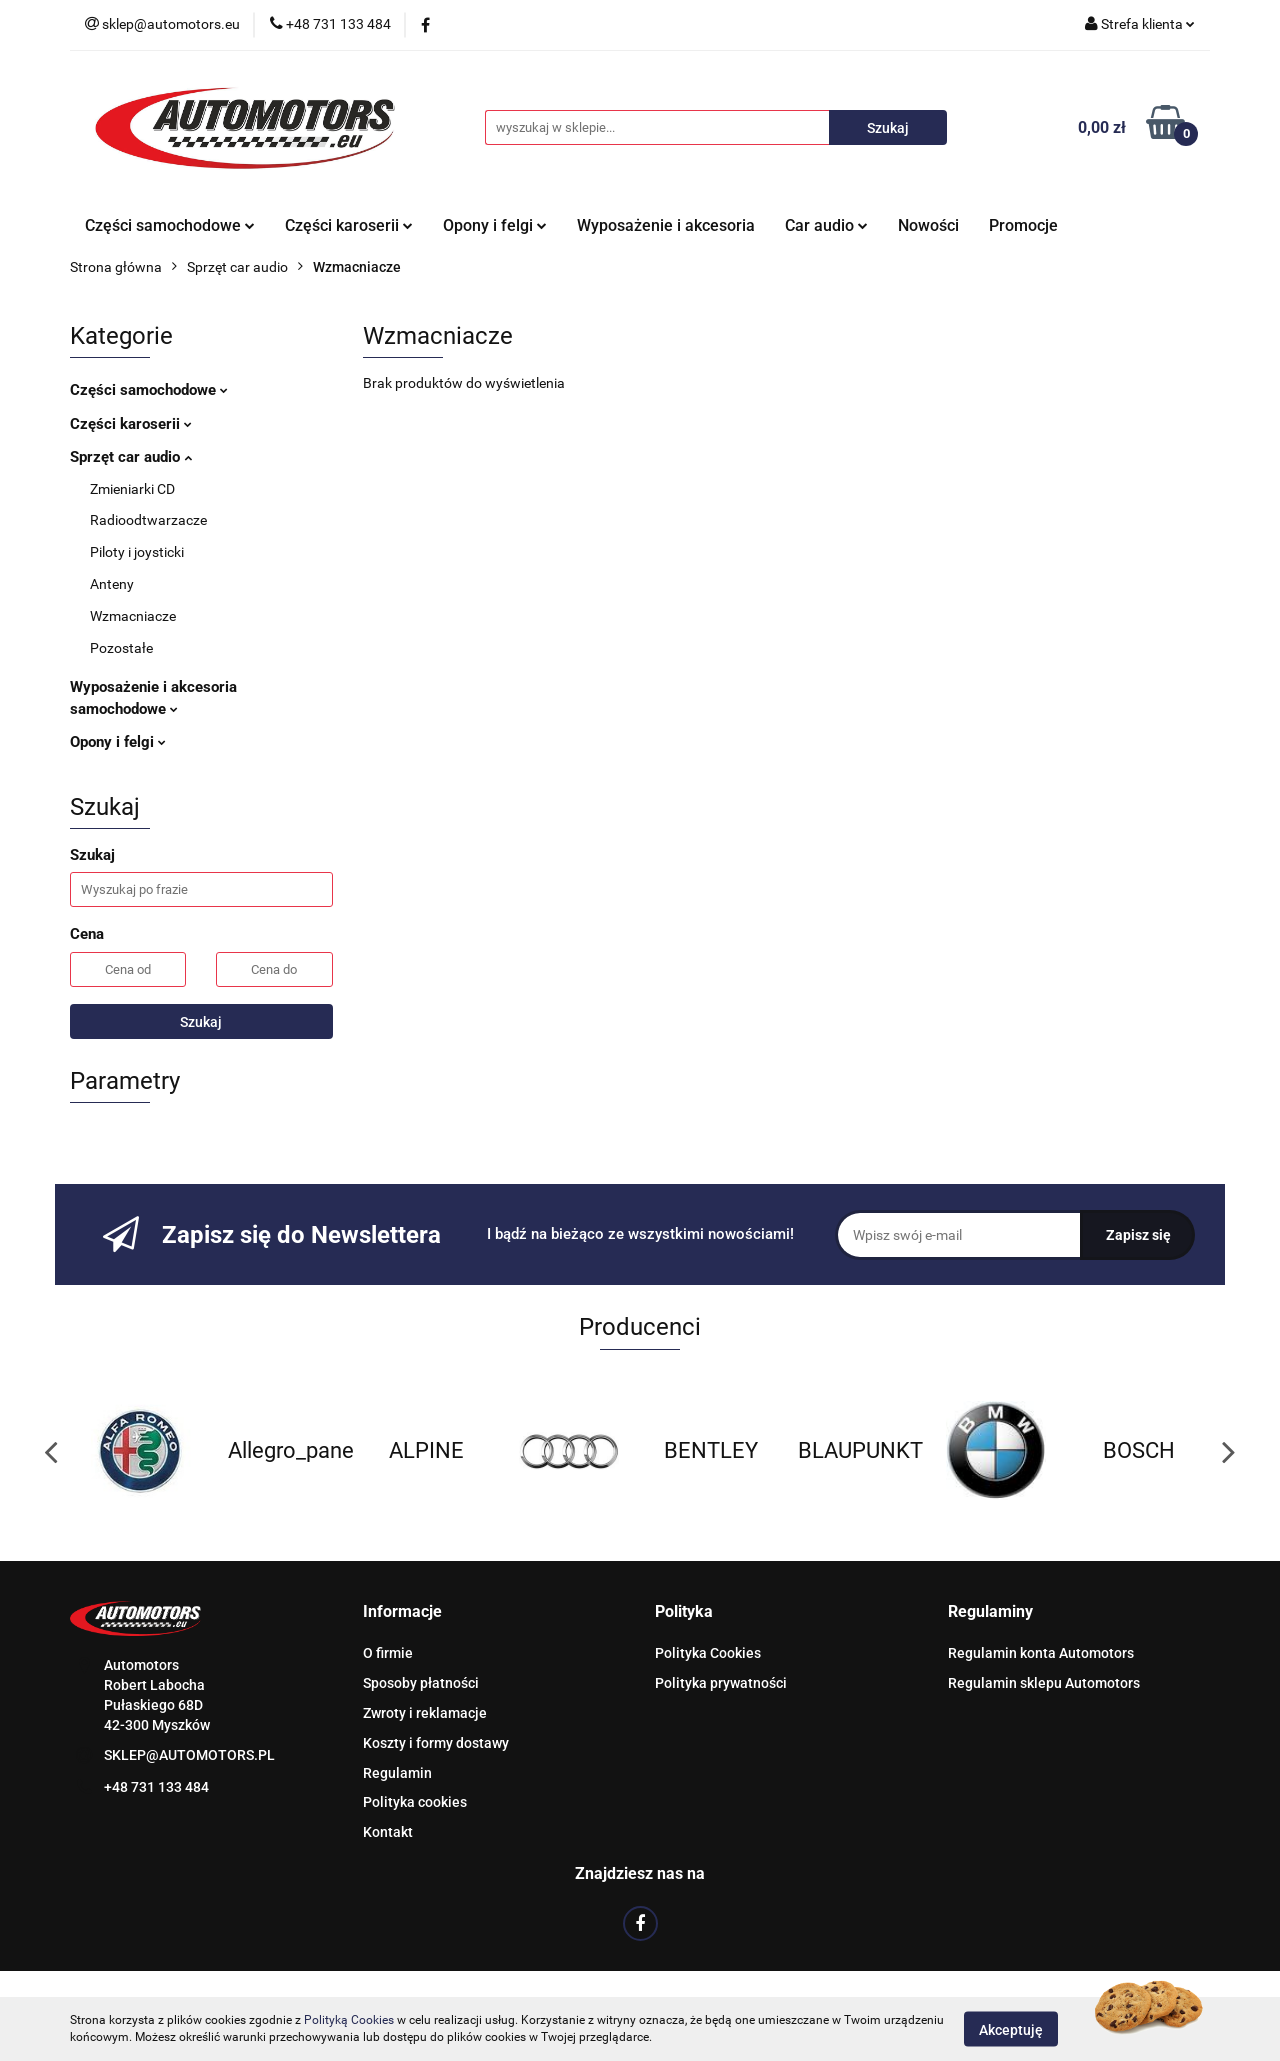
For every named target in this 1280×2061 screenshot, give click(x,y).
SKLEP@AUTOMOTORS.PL (189, 1755)
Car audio (826, 225)
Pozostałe (121, 648)
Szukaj (201, 1022)
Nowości (928, 225)
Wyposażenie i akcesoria (666, 225)
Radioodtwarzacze (148, 520)
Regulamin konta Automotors (1041, 1653)
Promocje (1023, 225)
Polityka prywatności (721, 1683)
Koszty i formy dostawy (436, 1743)
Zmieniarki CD (132, 489)
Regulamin (397, 1773)
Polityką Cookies (349, 2020)
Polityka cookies (415, 1802)
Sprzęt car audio (131, 457)
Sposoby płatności (421, 1683)
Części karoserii (349, 225)
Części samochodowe (170, 225)
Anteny (112, 584)
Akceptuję (1011, 2029)
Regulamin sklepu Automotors (1044, 1683)
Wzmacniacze (133, 616)
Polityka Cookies (708, 1653)
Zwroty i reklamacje (425, 1713)
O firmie (388, 1653)
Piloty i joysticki (137, 552)
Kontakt (388, 1832)
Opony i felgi (495, 225)
